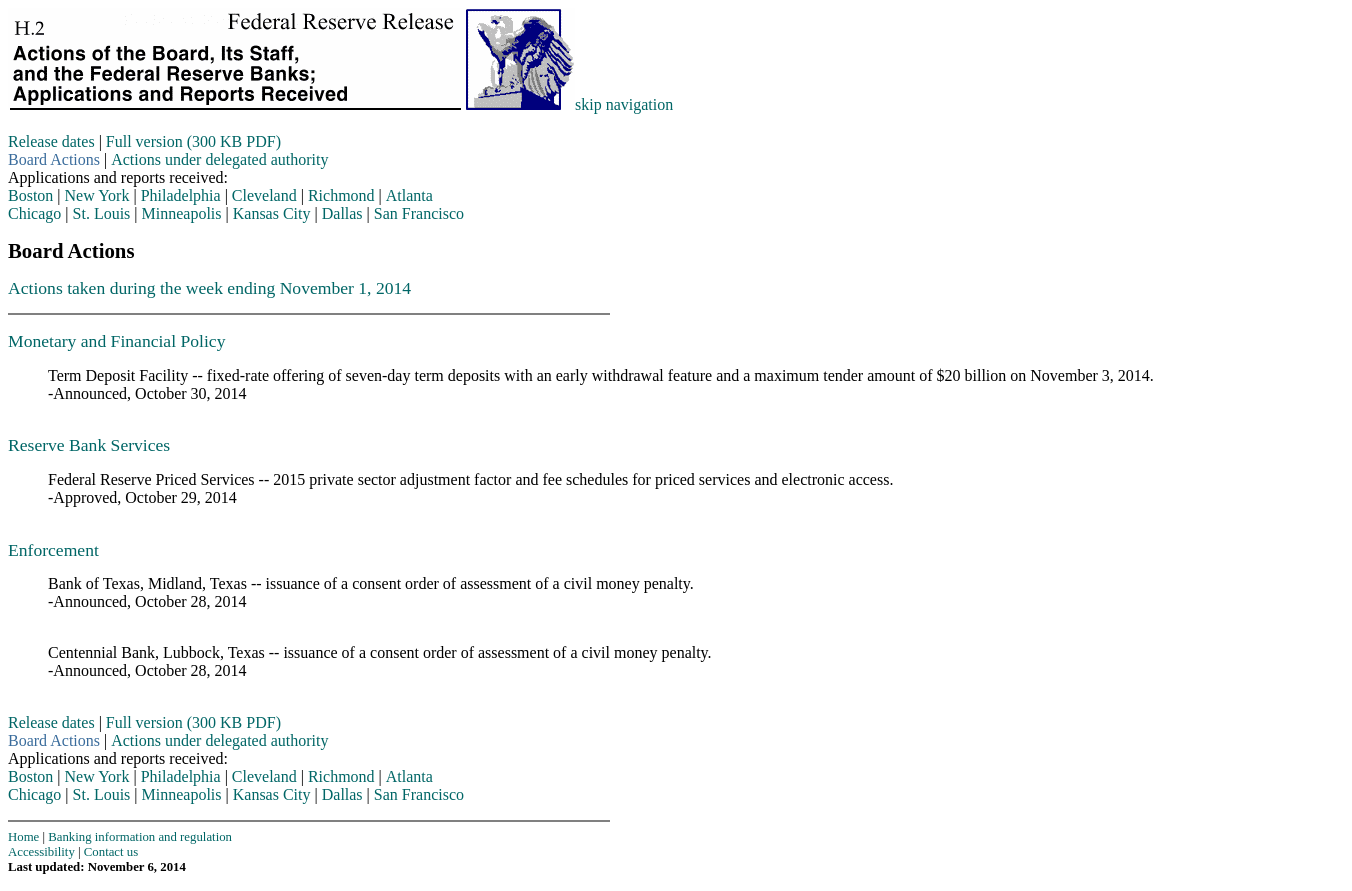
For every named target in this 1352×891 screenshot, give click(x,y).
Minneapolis (182, 213)
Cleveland (264, 195)
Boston (30, 195)
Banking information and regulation (140, 837)
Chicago (34, 213)
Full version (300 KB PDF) (193, 141)
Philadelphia (181, 195)
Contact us (111, 852)
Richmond (341, 195)
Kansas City (272, 213)
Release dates (51, 141)
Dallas (342, 213)
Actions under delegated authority (219, 159)
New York (97, 195)
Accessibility (41, 852)
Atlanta (409, 195)
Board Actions (54, 159)
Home (23, 837)
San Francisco (419, 213)
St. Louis (102, 213)
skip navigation (624, 104)
